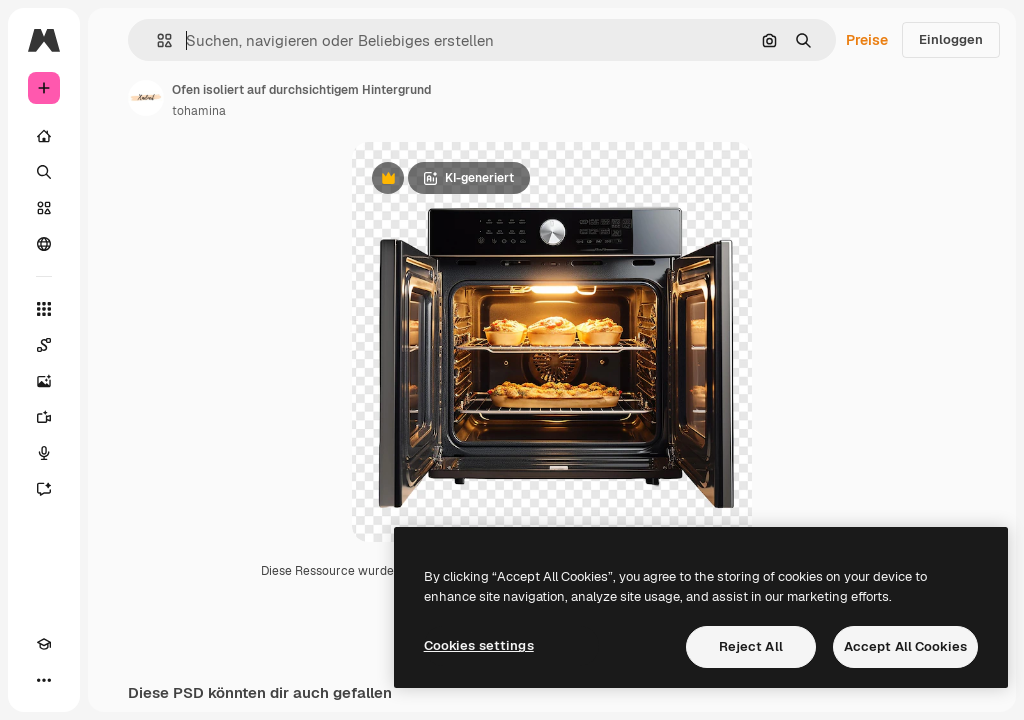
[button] (156, 40)
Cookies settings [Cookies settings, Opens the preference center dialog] (479, 645)
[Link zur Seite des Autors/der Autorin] (146, 98)
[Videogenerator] (44, 417)
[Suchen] (44, 172)
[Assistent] (44, 489)
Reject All (751, 646)
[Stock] (44, 208)
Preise (867, 40)
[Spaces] (44, 345)
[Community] (44, 244)
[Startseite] (44, 136)
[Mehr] (44, 680)
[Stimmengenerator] (44, 453)
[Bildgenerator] (44, 381)
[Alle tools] (44, 309)
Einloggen (951, 39)
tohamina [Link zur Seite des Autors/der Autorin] (199, 111)
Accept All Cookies (905, 646)
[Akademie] (44, 644)
